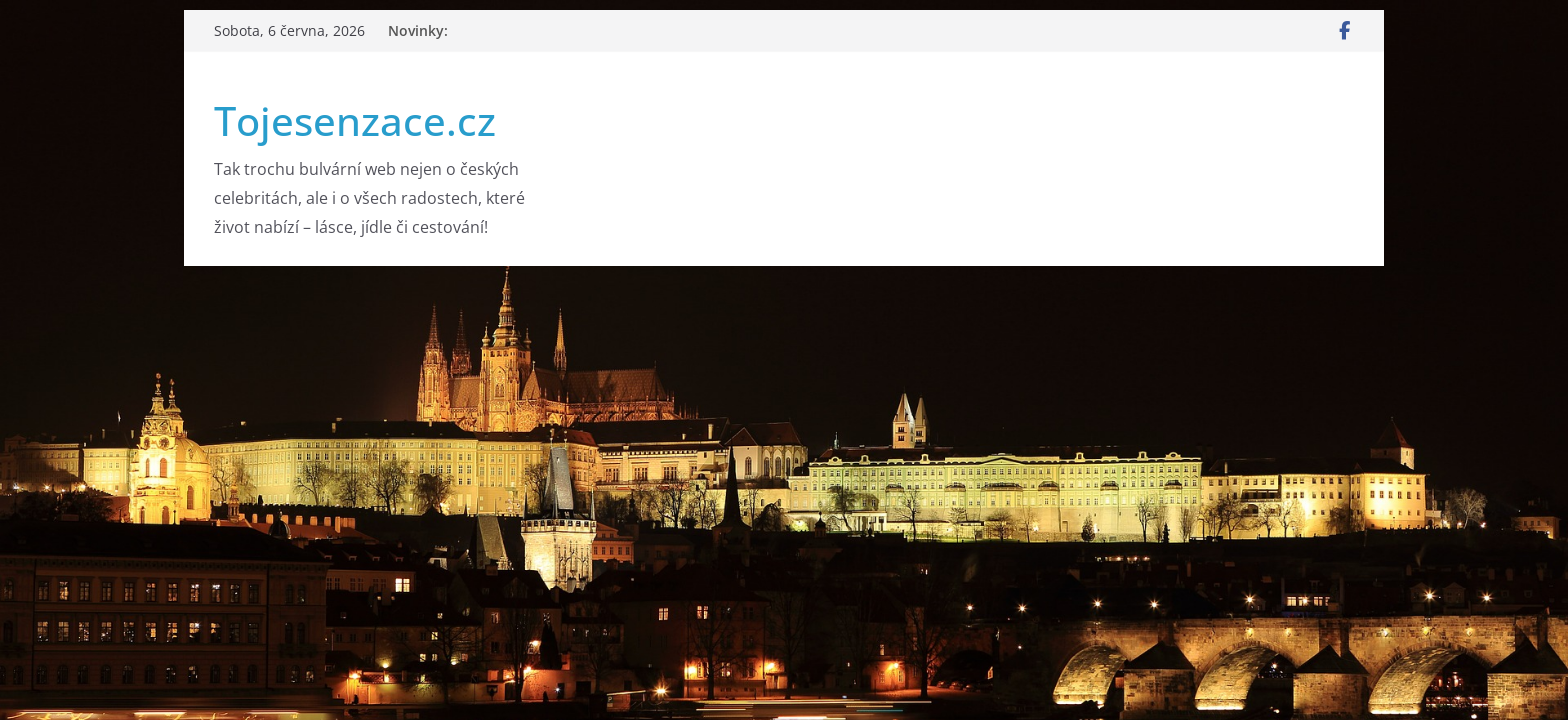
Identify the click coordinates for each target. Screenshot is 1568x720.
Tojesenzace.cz (355, 120)
